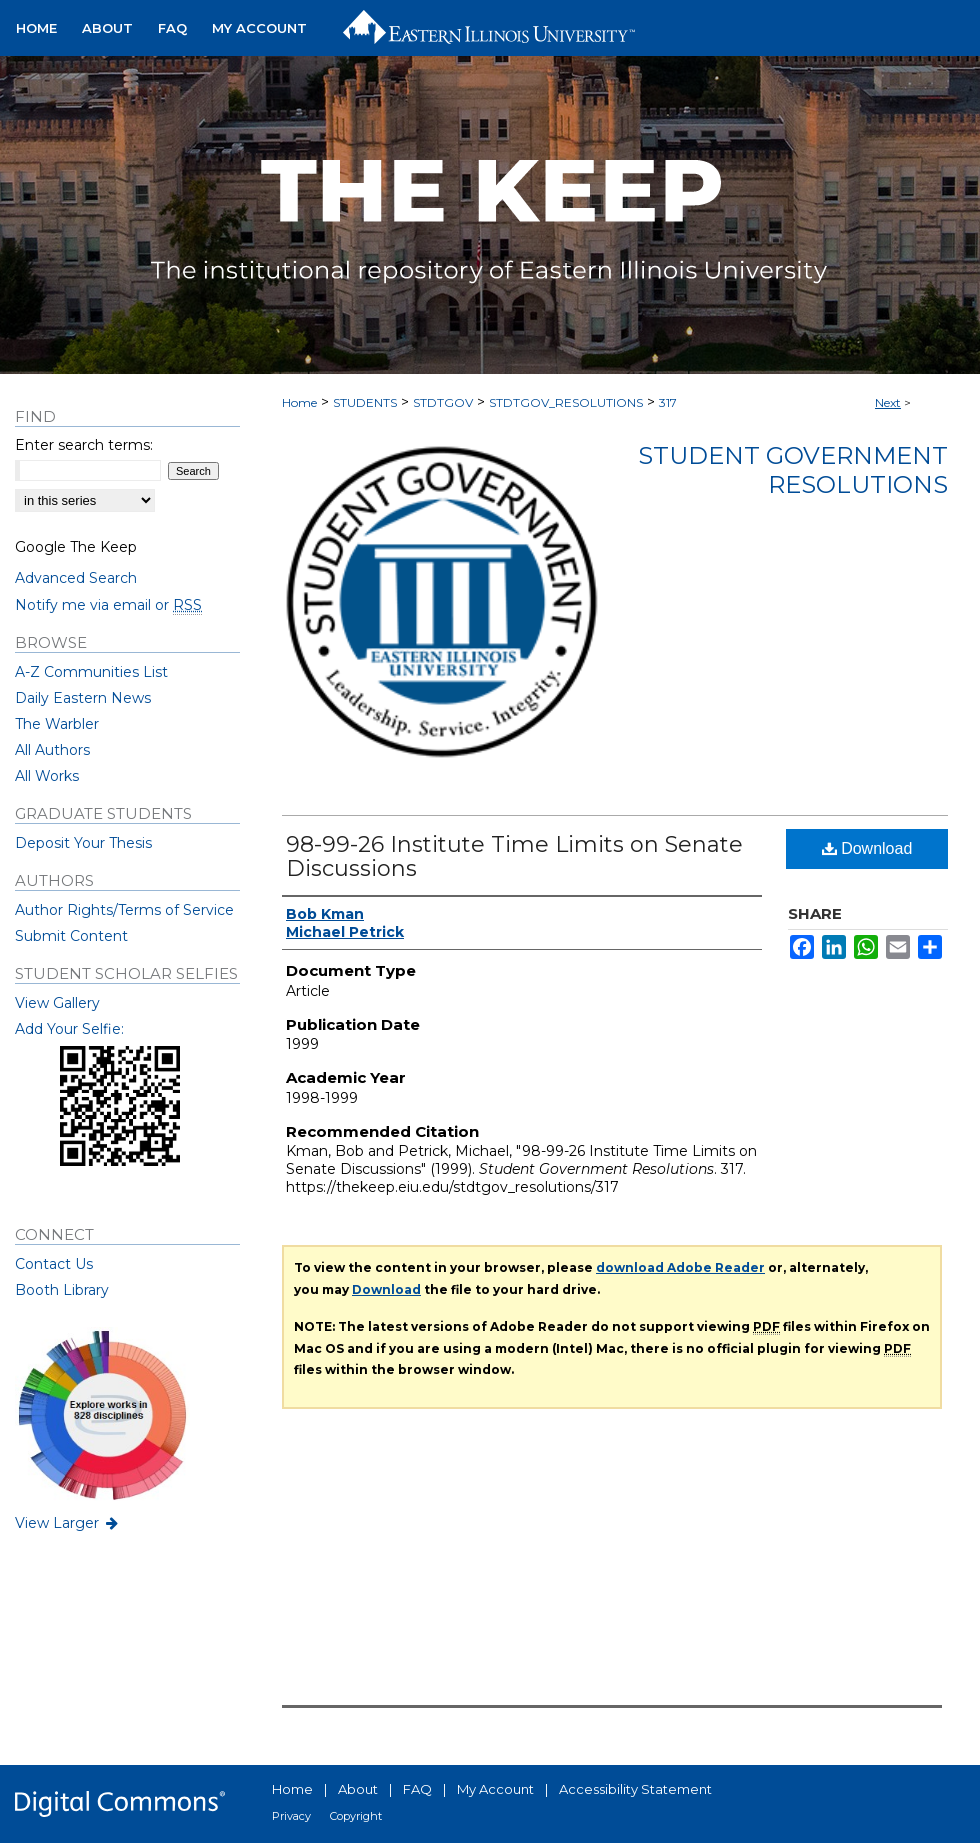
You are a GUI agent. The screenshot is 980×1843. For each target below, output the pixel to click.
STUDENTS (365, 402)
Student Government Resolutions (793, 470)
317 (668, 402)
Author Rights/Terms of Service (124, 910)
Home (299, 402)
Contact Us (54, 1264)
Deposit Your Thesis (83, 843)
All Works (47, 776)
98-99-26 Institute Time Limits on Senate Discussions (514, 856)
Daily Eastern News (83, 698)
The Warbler (57, 724)
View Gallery (57, 1003)
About (358, 1789)
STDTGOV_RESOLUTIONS (566, 402)
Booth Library (62, 1290)
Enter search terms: (84, 445)
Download (867, 848)
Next (888, 402)
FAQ (417, 1789)
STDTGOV (443, 402)
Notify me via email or (108, 605)
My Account (495, 1789)
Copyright (356, 1816)
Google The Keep (76, 547)
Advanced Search (76, 578)
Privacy (291, 1816)
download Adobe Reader (680, 1267)
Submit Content (71, 936)
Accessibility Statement (635, 1789)
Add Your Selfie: (69, 1029)
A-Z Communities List (91, 672)
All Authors (52, 750)
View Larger (68, 1523)
